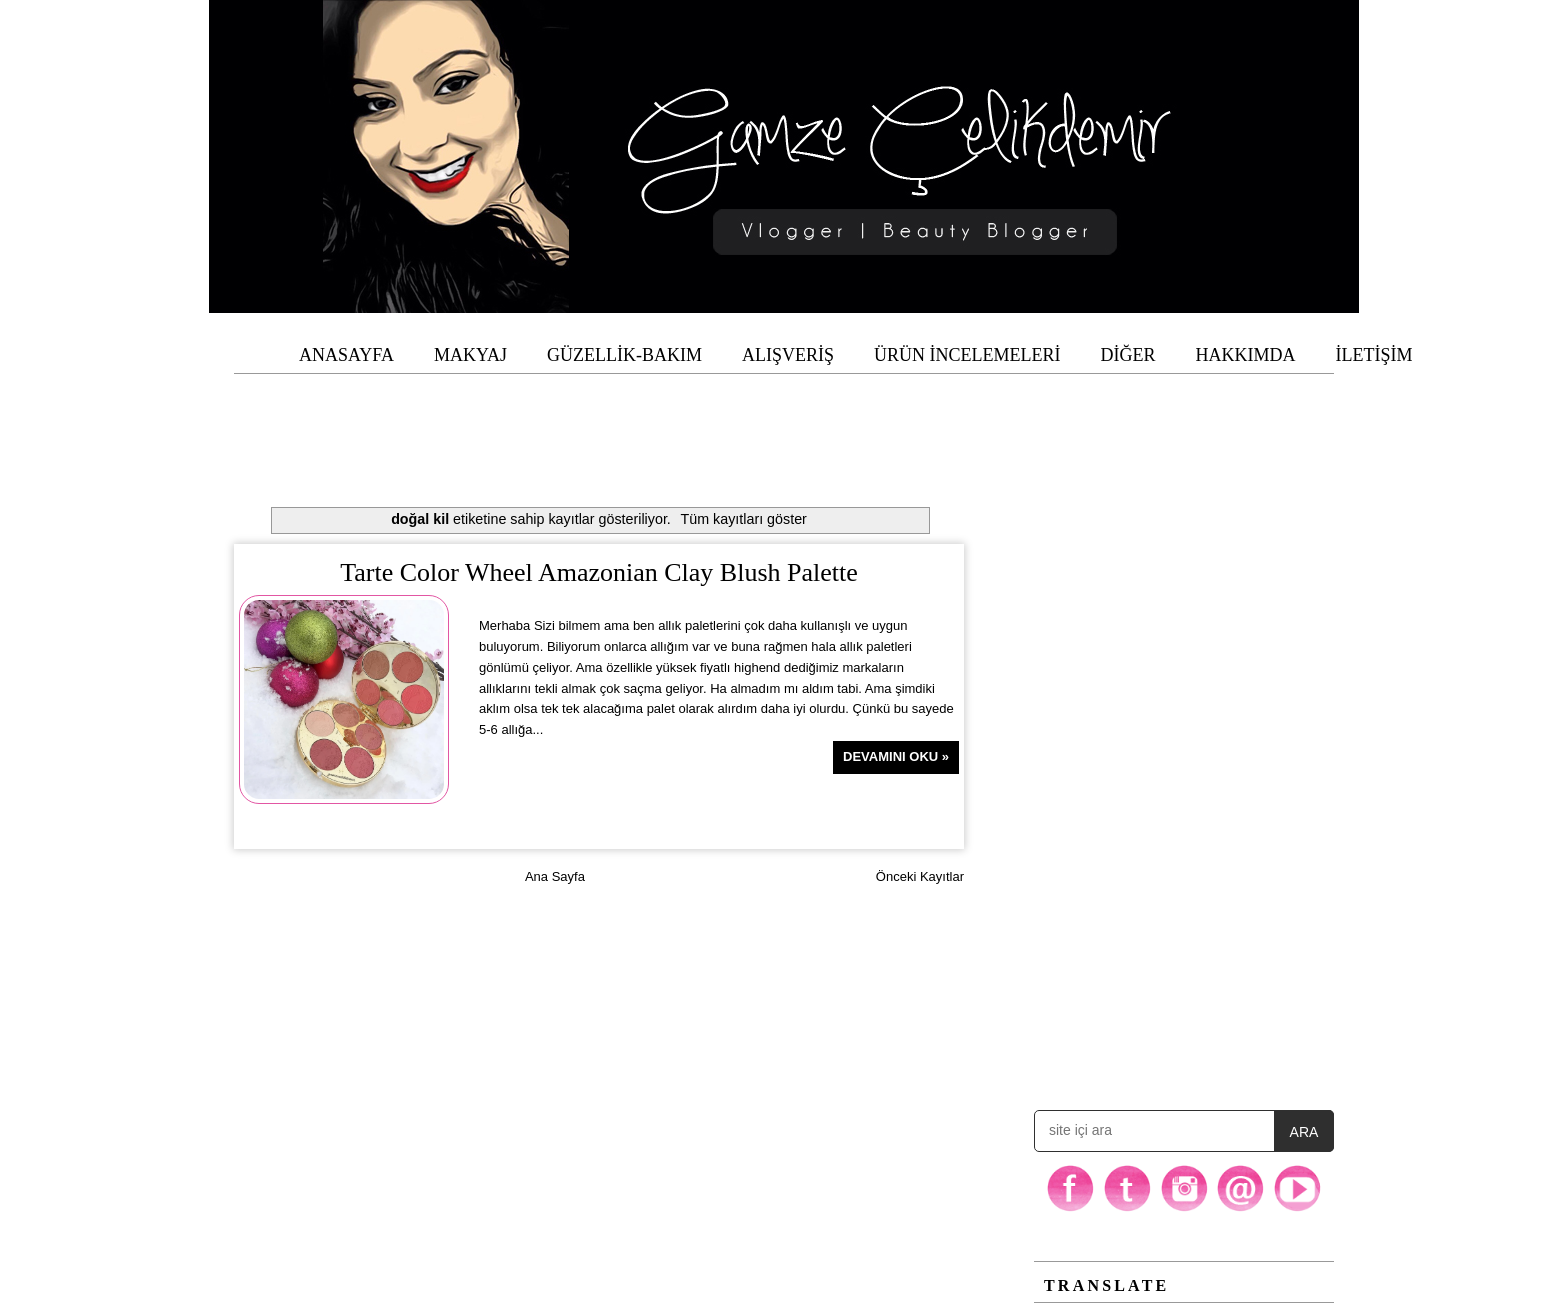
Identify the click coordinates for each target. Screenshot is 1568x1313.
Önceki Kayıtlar (920, 876)
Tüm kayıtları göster (744, 519)
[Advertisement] (784, 419)
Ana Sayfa (555, 876)
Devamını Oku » (896, 756)
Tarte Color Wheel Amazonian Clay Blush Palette (599, 572)
